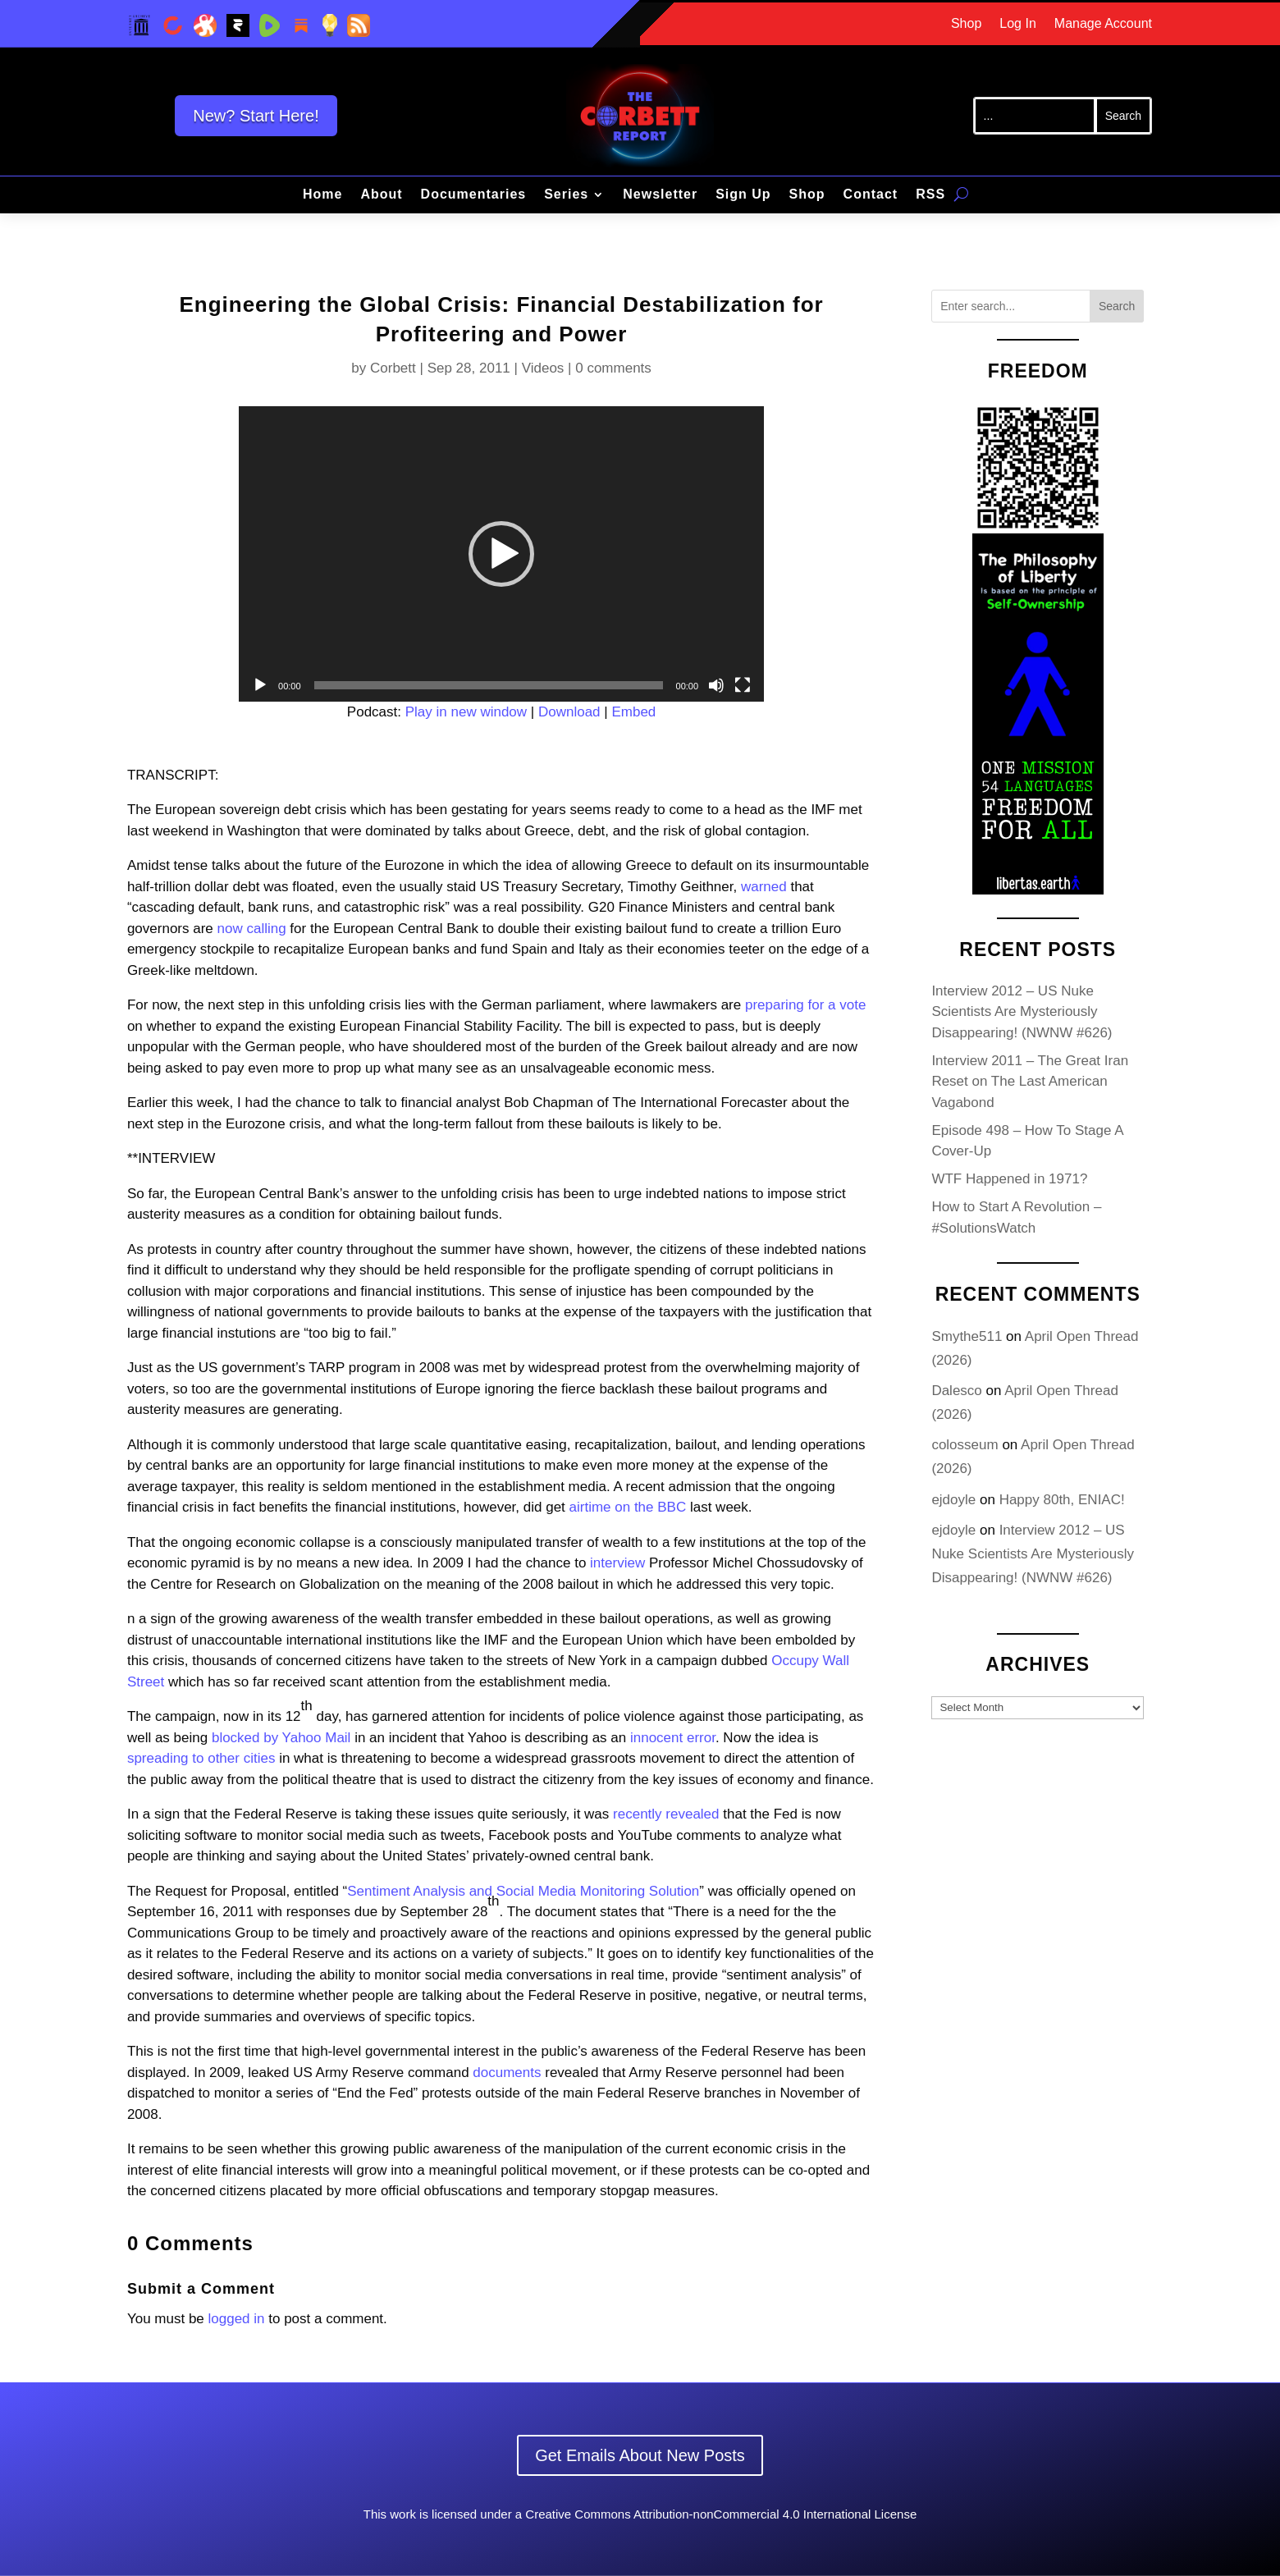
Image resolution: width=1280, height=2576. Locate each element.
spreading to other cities (201, 1758)
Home (322, 195)
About (381, 195)
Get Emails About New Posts (640, 2455)
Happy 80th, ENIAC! (1062, 1500)
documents (507, 2072)
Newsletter (660, 195)
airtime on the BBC (628, 1507)
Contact (870, 195)
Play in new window (466, 712)
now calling (251, 928)
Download (569, 712)
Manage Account (1103, 24)
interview (617, 1563)
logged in (236, 2319)
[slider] (488, 685)
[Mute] (716, 685)
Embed (633, 712)
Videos (543, 368)
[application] (501, 554)
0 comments (613, 368)
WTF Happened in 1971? (1009, 1179)
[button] (501, 554)
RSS (930, 195)
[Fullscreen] (742, 685)
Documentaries (474, 195)
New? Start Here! (255, 116)
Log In (1017, 24)
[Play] (260, 685)
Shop (966, 24)
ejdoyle (953, 1500)
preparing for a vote (805, 1005)
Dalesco (956, 1390)
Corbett (393, 368)
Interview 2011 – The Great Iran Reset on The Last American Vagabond (1029, 1081)
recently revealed (666, 1814)
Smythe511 (966, 1336)
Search (1117, 306)
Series (566, 195)
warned (764, 887)
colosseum (964, 1445)
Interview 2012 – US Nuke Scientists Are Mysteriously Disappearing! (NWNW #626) (1021, 1012)
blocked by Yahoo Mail (281, 1738)
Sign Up (742, 195)
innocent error (672, 1738)
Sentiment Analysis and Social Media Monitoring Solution (523, 1891)
